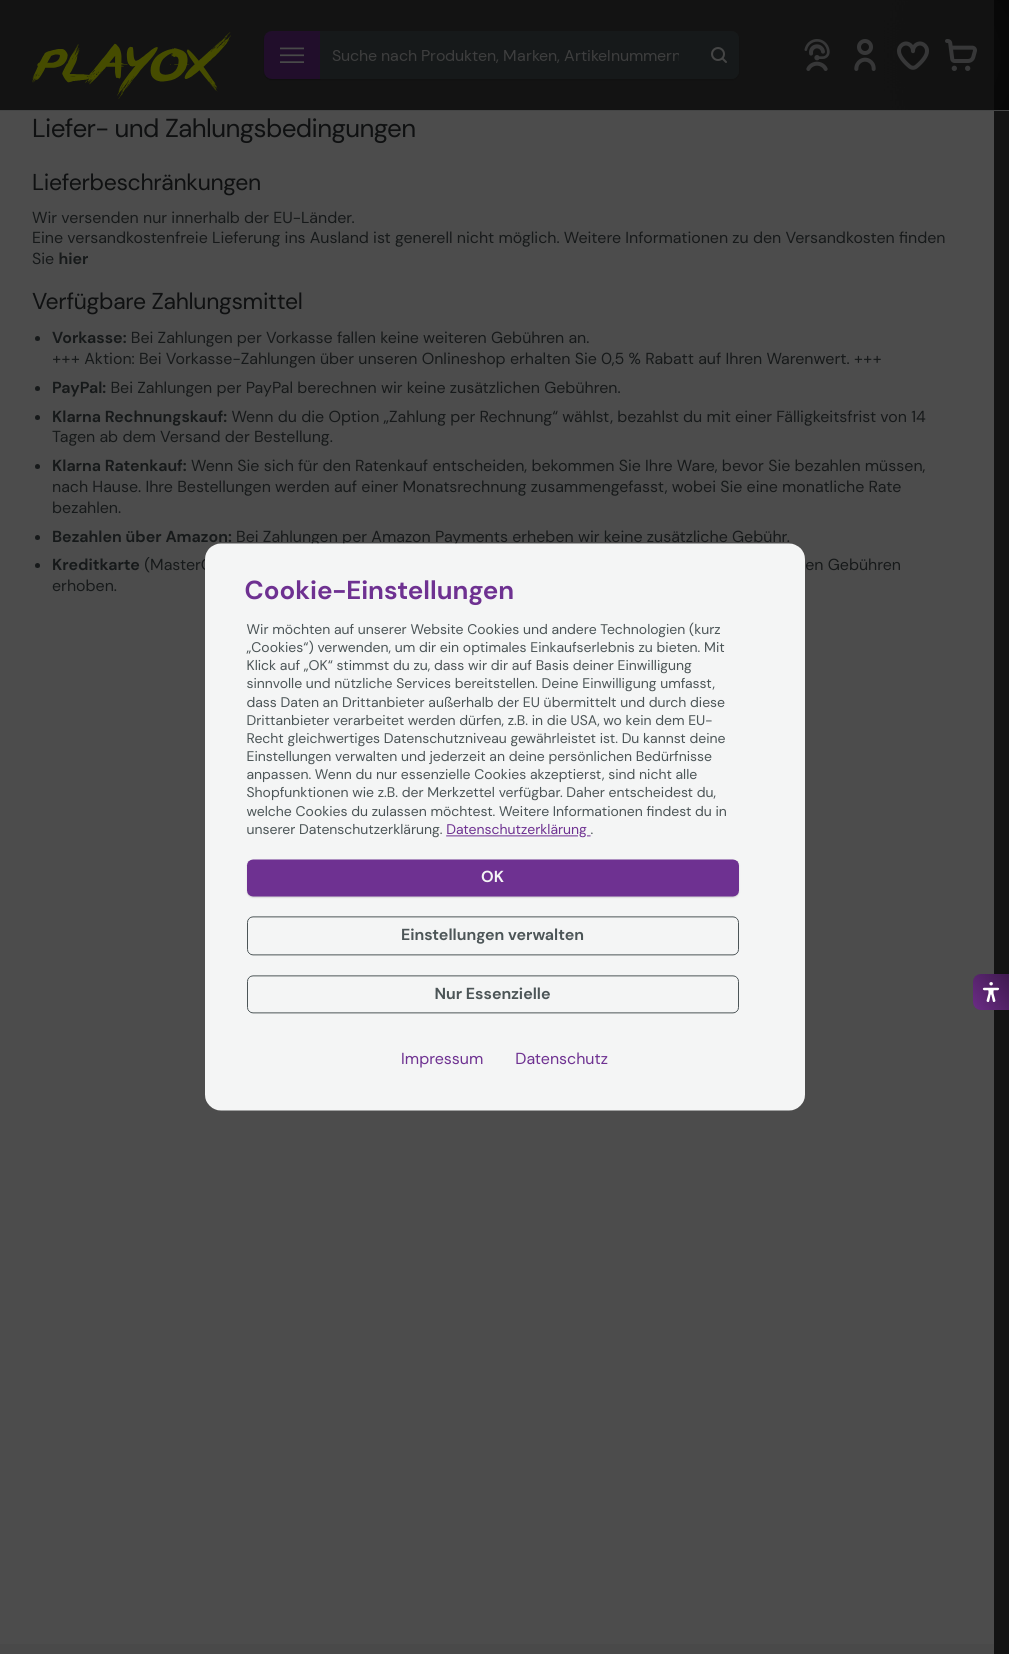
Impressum (442, 1060)
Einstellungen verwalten (492, 934)
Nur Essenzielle (492, 993)
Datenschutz (561, 1060)
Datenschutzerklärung (518, 830)
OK (492, 876)
